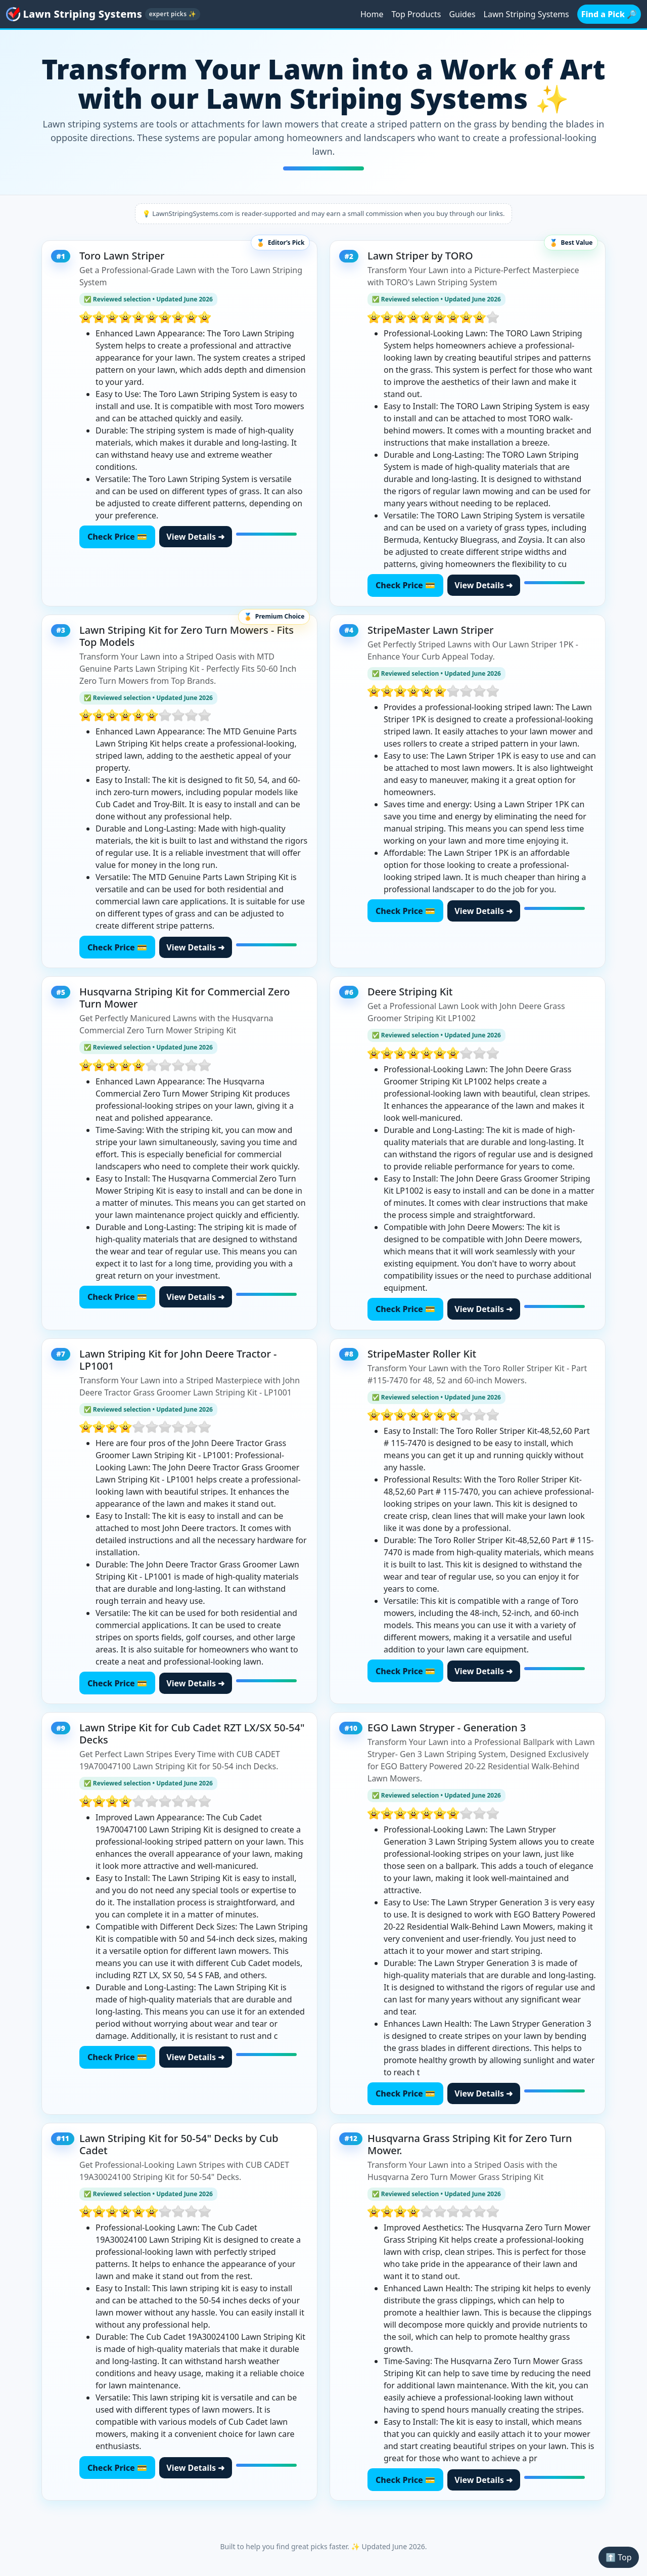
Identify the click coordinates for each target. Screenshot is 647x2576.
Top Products (416, 14)
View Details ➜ (195, 536)
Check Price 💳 (117, 536)
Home (372, 14)
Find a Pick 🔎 (609, 14)
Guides (462, 14)
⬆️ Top (618, 2557)
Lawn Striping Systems (526, 14)
